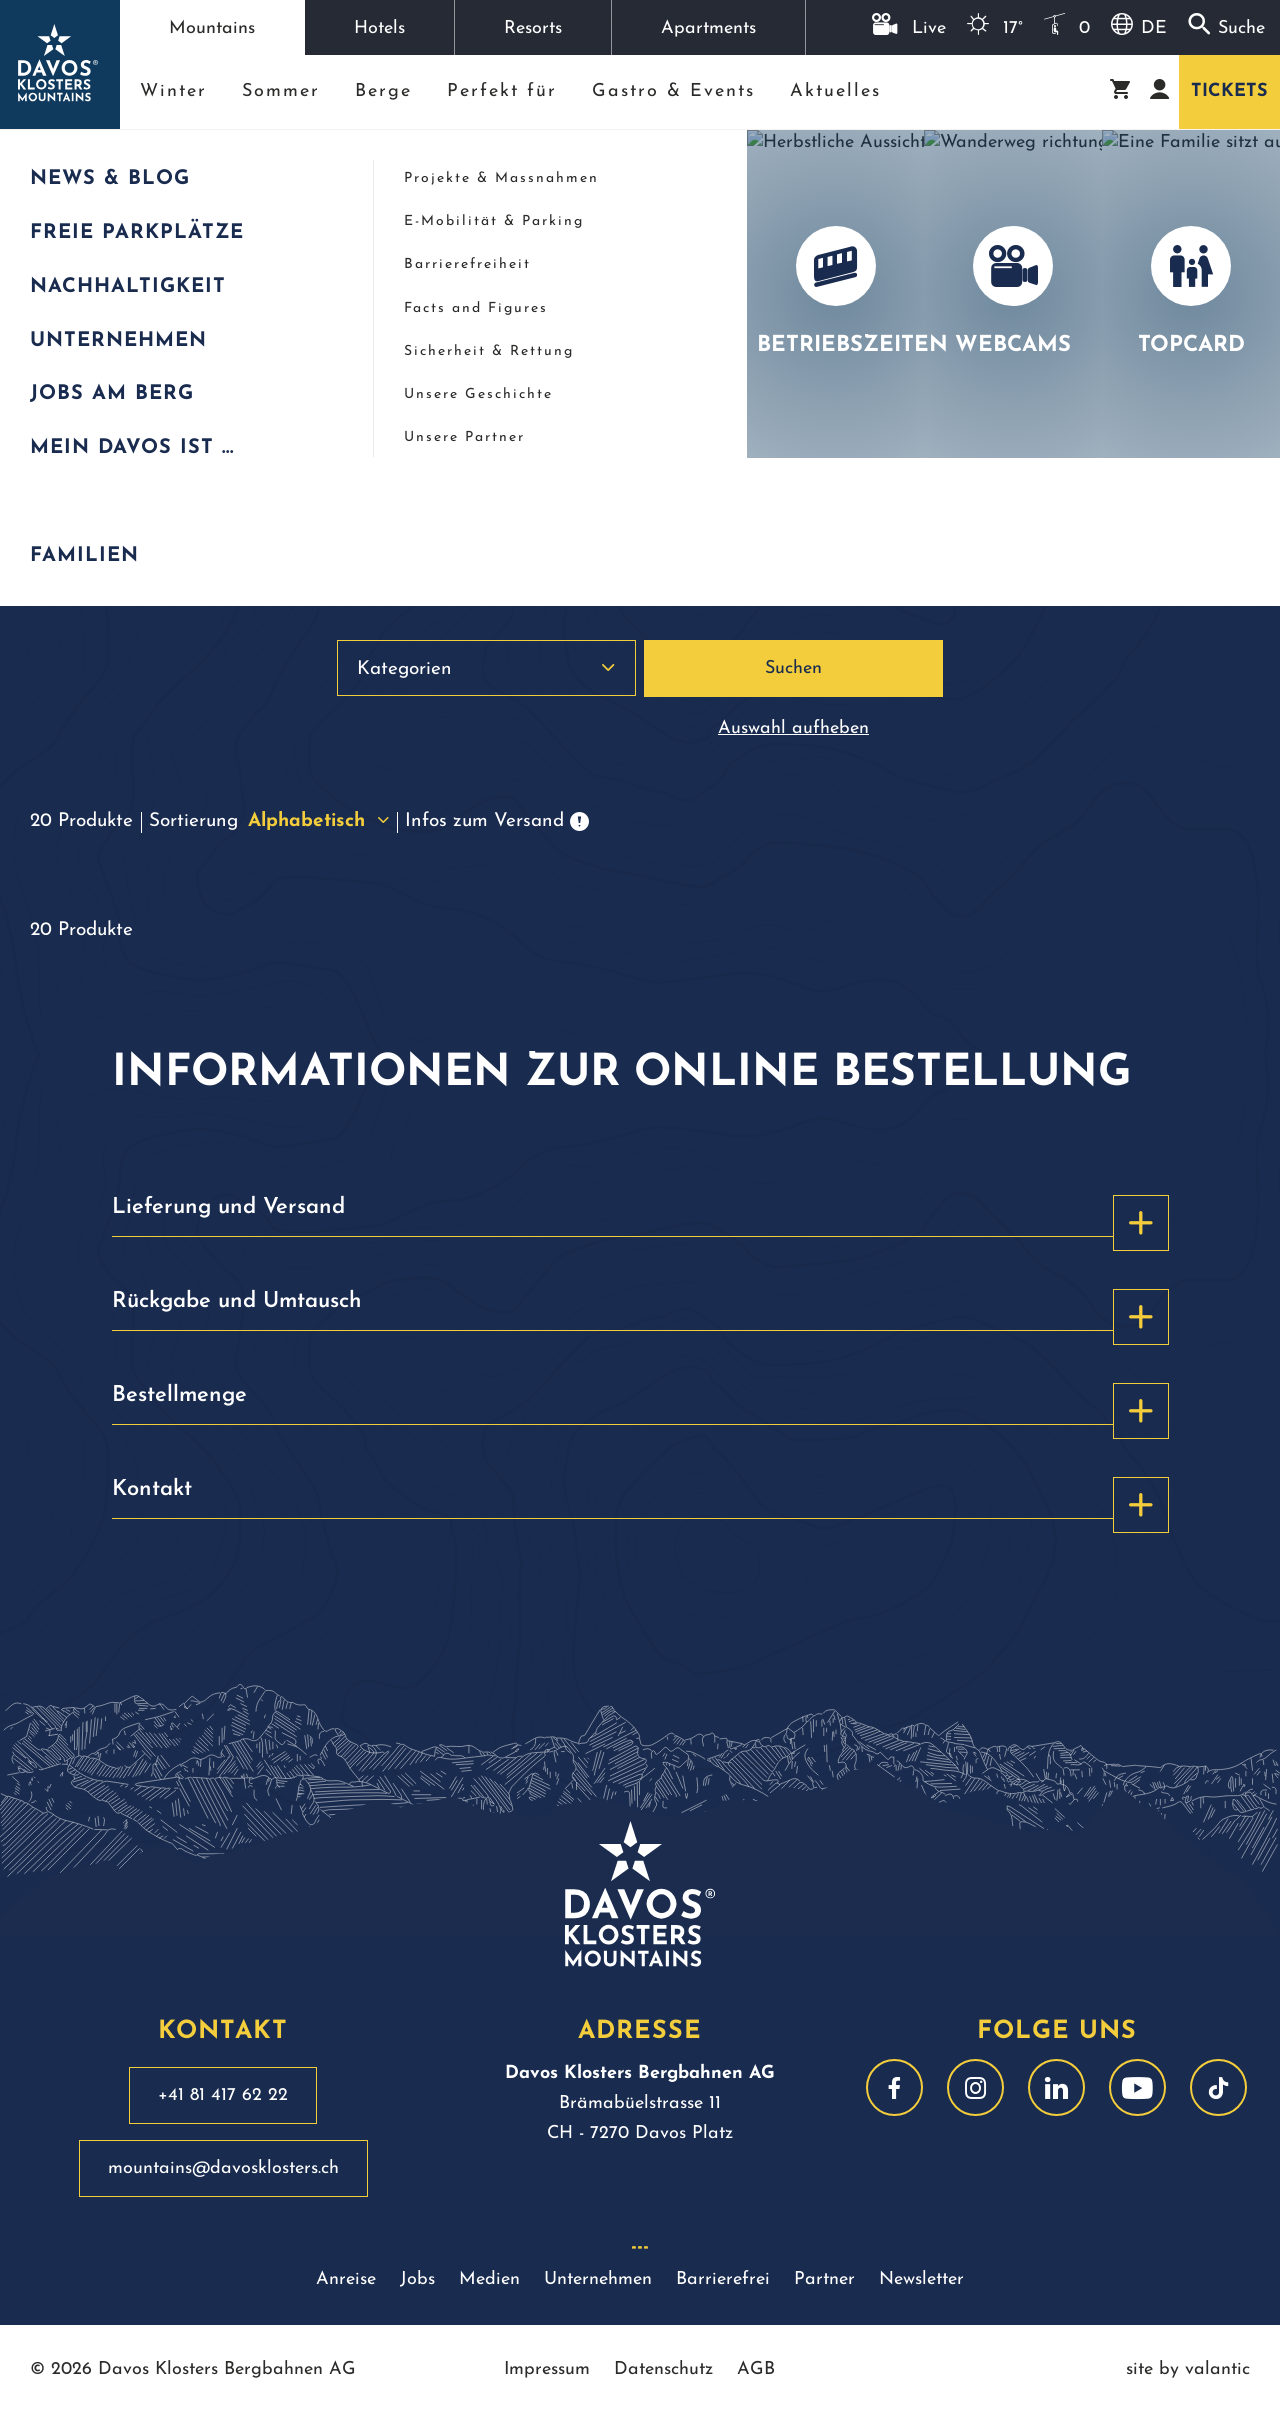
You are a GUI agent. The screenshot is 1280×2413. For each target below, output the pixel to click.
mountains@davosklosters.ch (223, 2168)
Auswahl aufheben (793, 728)
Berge (383, 91)
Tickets (1229, 91)
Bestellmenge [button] (640, 1404)
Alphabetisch (318, 821)
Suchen (793, 668)
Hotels (379, 28)
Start (43, 165)
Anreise (346, 2279)
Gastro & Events (673, 91)
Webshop (168, 165)
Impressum (547, 2369)
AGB (756, 2369)
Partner (824, 2279)
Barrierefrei (723, 2279)
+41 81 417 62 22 (223, 2095)
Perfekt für (502, 91)
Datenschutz (663, 2369)
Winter (173, 91)
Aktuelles (835, 91)
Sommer (281, 91)
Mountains (212, 28)
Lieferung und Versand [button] (640, 1216)
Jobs (417, 2279)
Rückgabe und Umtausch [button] (640, 1310)
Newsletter (921, 2279)
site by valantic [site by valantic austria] (1188, 2369)
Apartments (708, 28)
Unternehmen (598, 2279)
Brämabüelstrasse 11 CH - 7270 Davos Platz (640, 2103)
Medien (489, 2279)
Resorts (533, 28)
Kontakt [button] (640, 1498)
